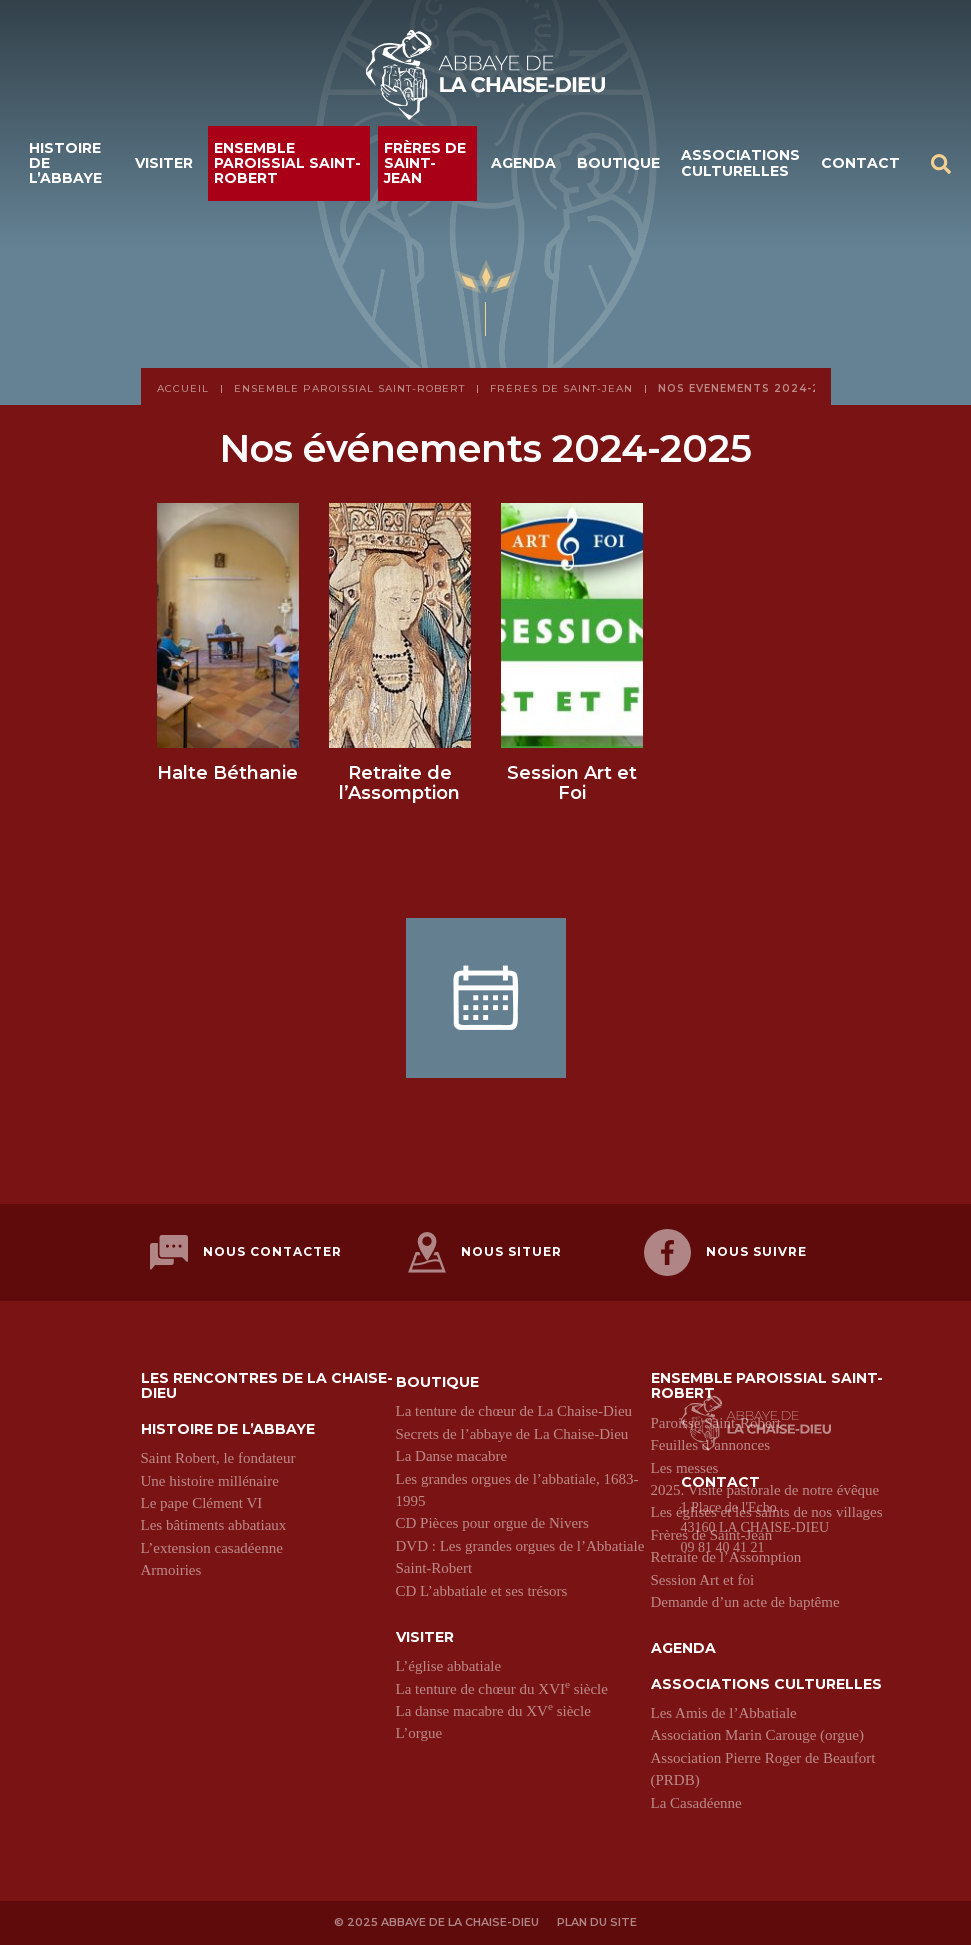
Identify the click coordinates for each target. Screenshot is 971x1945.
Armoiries (171, 1570)
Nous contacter (246, 1252)
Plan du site (598, 1922)
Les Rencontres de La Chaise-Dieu (267, 1386)
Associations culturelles (740, 162)
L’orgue (419, 1734)
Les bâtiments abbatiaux (214, 1525)
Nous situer (485, 1252)
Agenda (523, 163)
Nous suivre (725, 1252)
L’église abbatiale (449, 1666)
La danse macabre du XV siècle (493, 1711)
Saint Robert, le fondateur (218, 1458)
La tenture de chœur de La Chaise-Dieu (514, 1411)
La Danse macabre (452, 1456)
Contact (860, 163)
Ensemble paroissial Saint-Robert (287, 163)
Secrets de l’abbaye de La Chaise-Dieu (512, 1434)
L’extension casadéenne (212, 1548)
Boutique (618, 163)
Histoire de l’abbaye (65, 163)
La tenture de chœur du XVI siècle (502, 1689)
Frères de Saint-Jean (425, 163)
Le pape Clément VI (202, 1503)
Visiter (164, 163)
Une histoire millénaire (210, 1481)
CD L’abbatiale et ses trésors (482, 1591)
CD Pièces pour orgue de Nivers (492, 1523)
